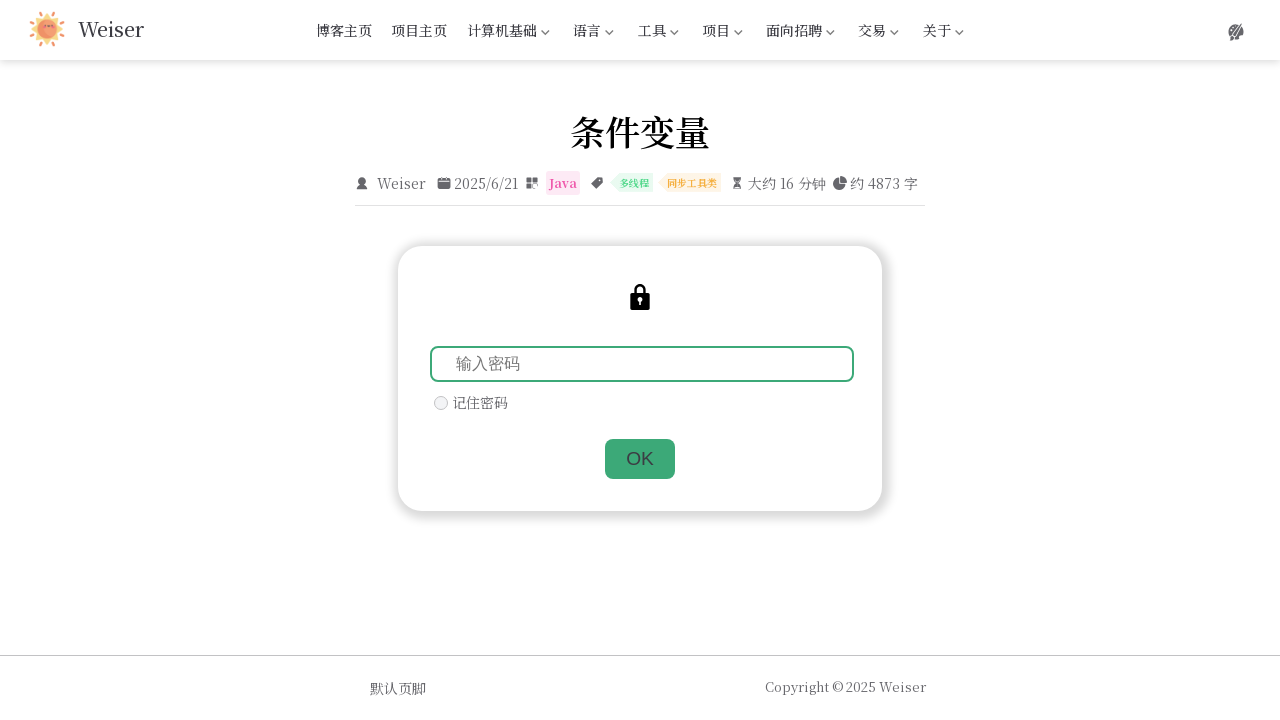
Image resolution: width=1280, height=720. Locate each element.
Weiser (401, 183)
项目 (720, 33)
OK (640, 458)
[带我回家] (86, 30)
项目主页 (419, 30)
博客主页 (344, 30)
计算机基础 (506, 33)
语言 (592, 33)
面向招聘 (799, 33)
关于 (941, 33)
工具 (656, 33)
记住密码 (480, 402)
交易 (877, 33)
